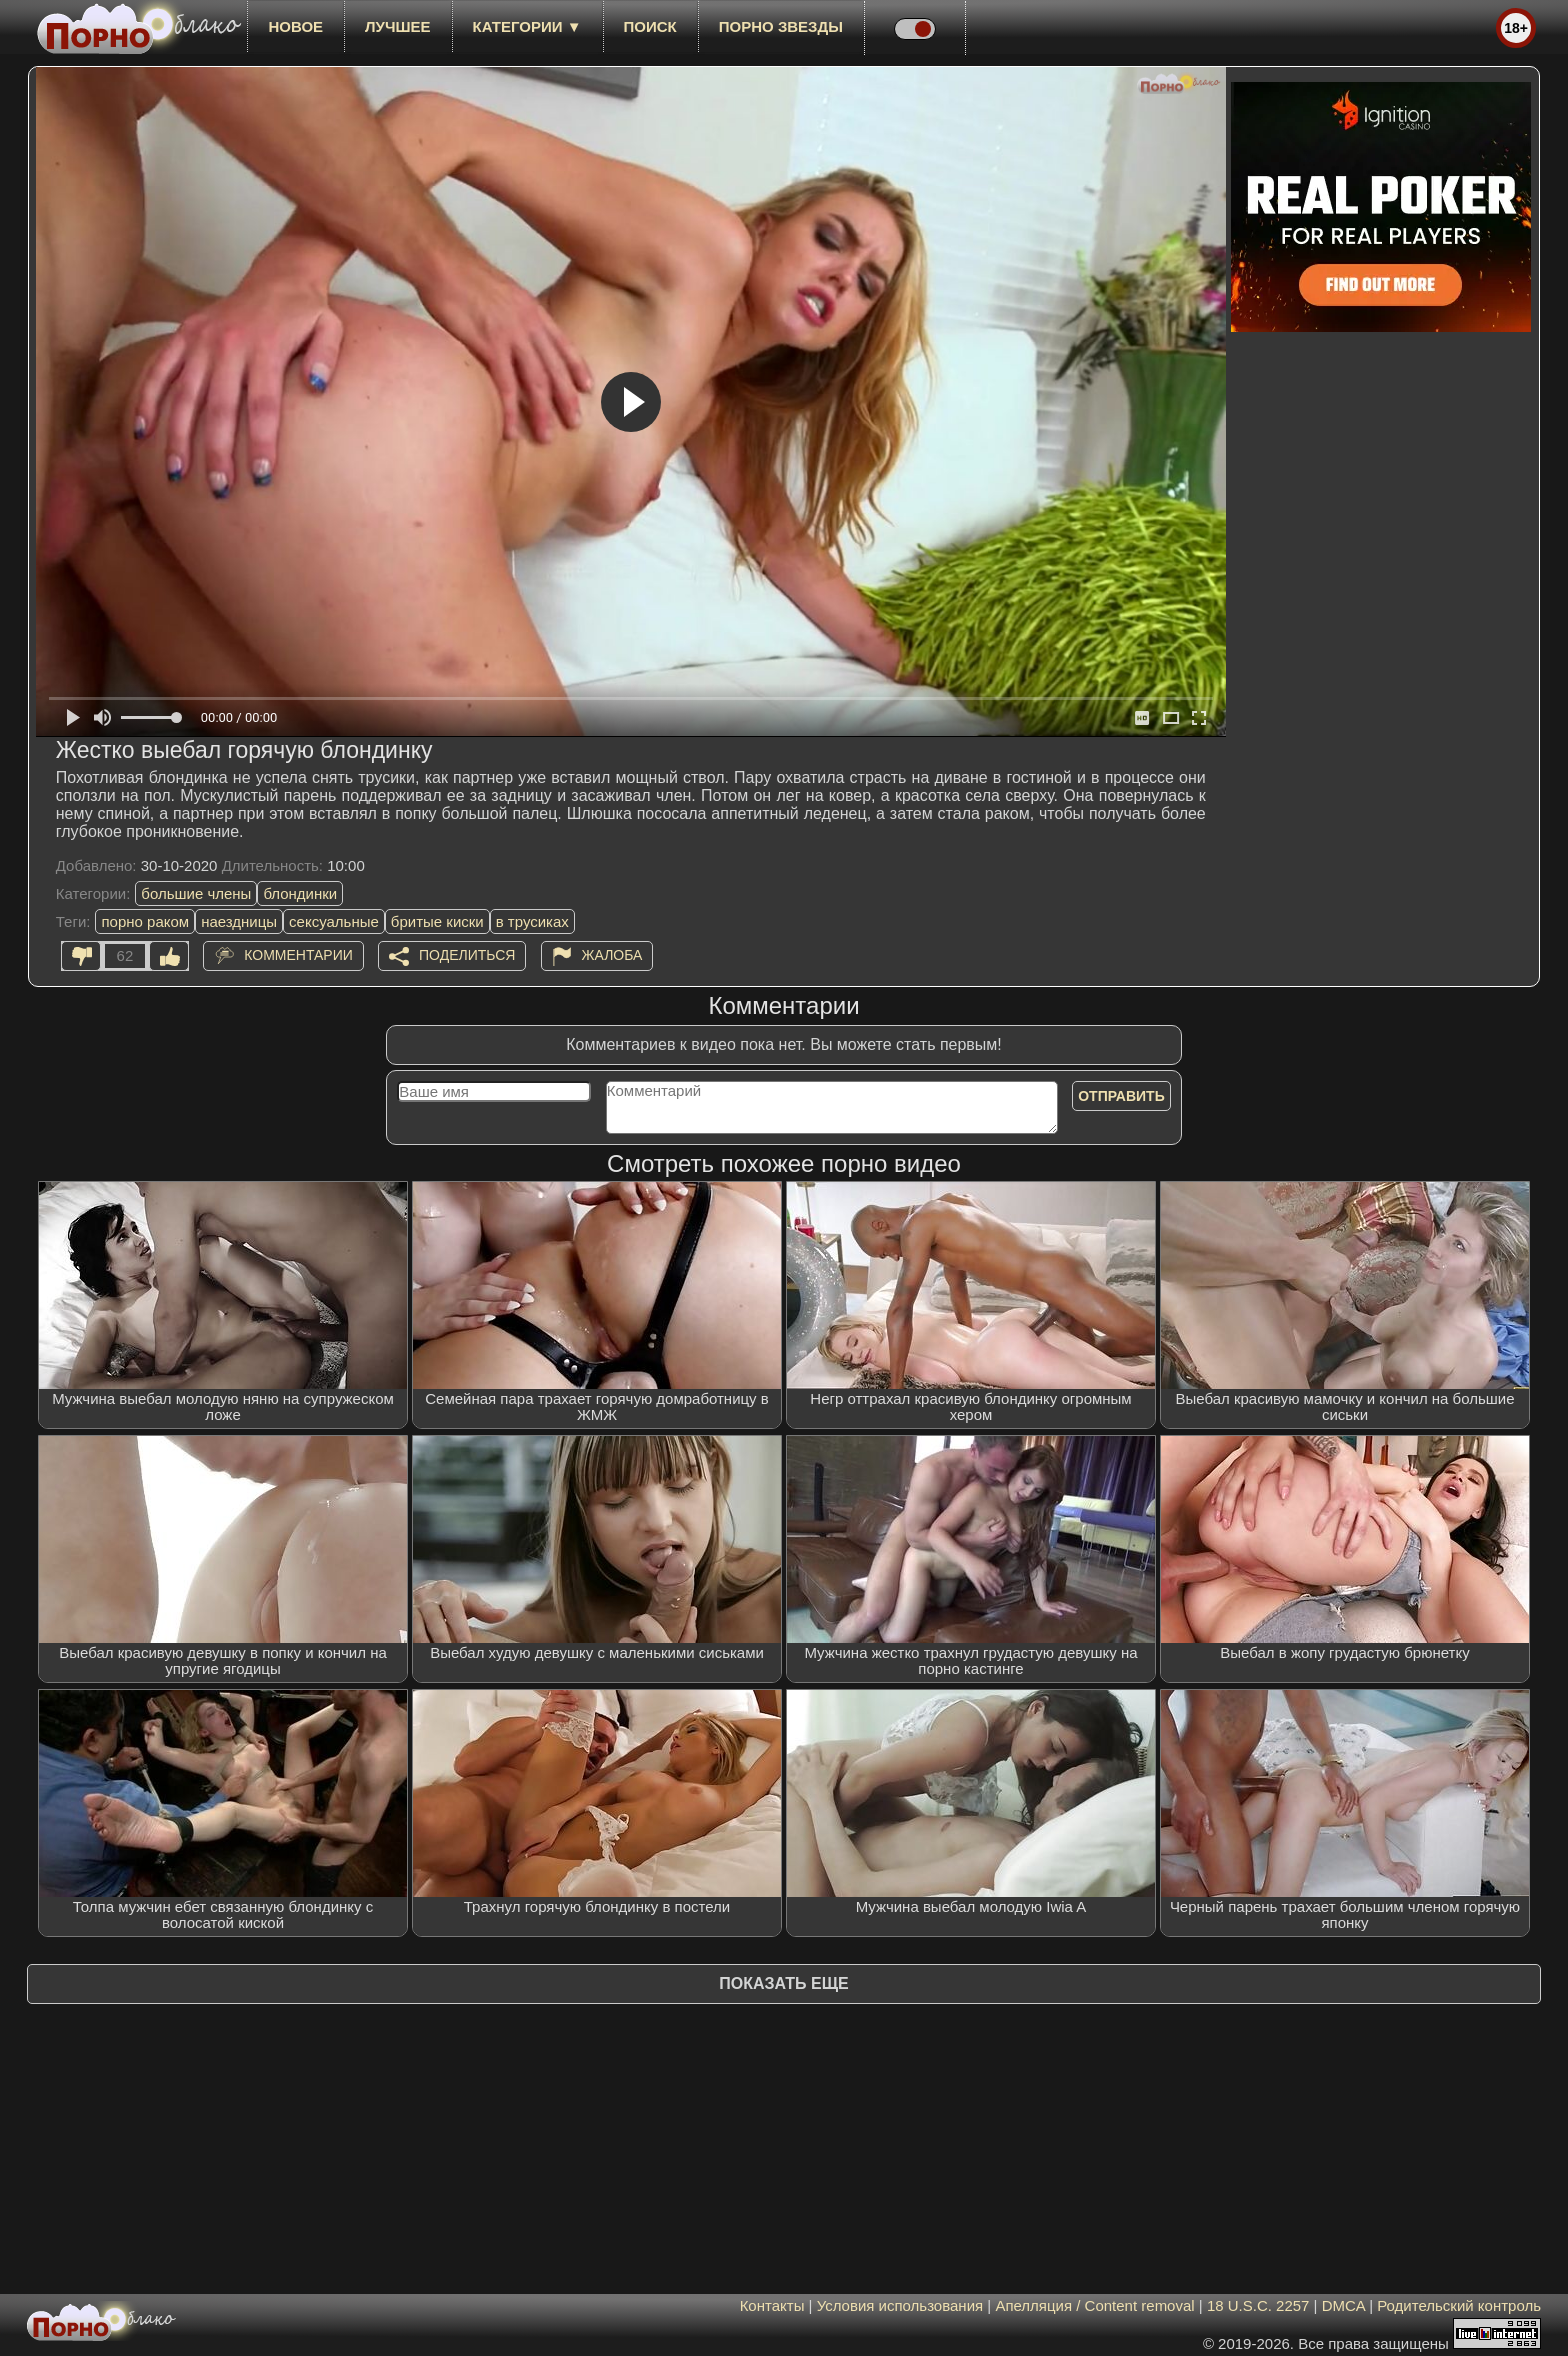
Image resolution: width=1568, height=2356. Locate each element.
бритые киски (437, 921)
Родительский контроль (1459, 2305)
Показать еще (783, 1983)
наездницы (239, 921)
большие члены (196, 893)
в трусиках (532, 921)
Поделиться (467, 955)
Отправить (1121, 1096)
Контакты (772, 2305)
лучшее (397, 26)
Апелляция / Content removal (1094, 2305)
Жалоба (612, 955)
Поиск (650, 26)
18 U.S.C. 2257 (1258, 2305)
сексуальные (334, 921)
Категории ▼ (527, 26)
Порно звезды (781, 26)
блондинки (300, 893)
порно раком (145, 921)
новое (295, 26)
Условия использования (900, 2305)
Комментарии (298, 955)
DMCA (1343, 2305)
